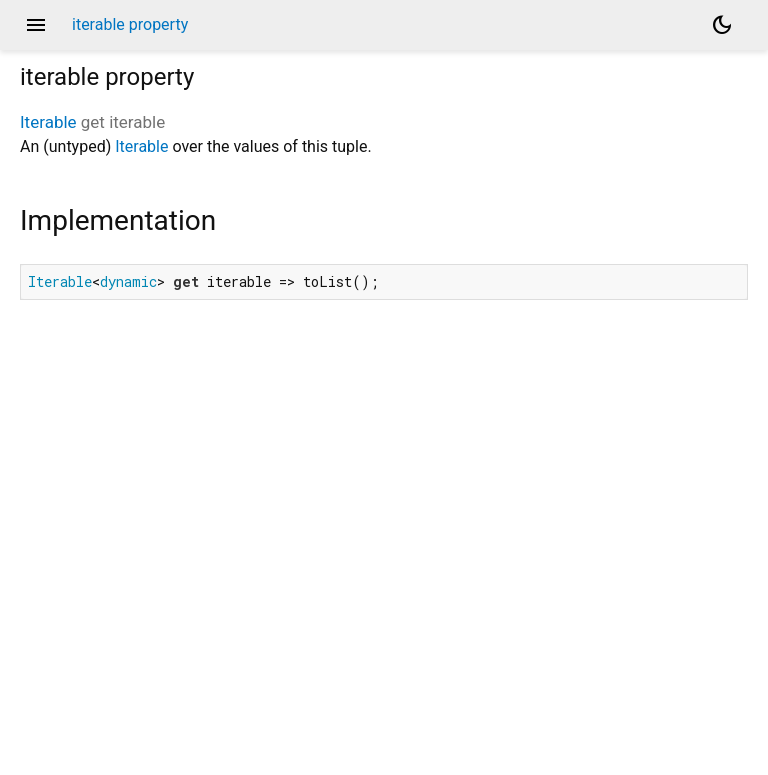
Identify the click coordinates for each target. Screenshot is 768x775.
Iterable (48, 122)
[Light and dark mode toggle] (722, 25)
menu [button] (36, 25)
